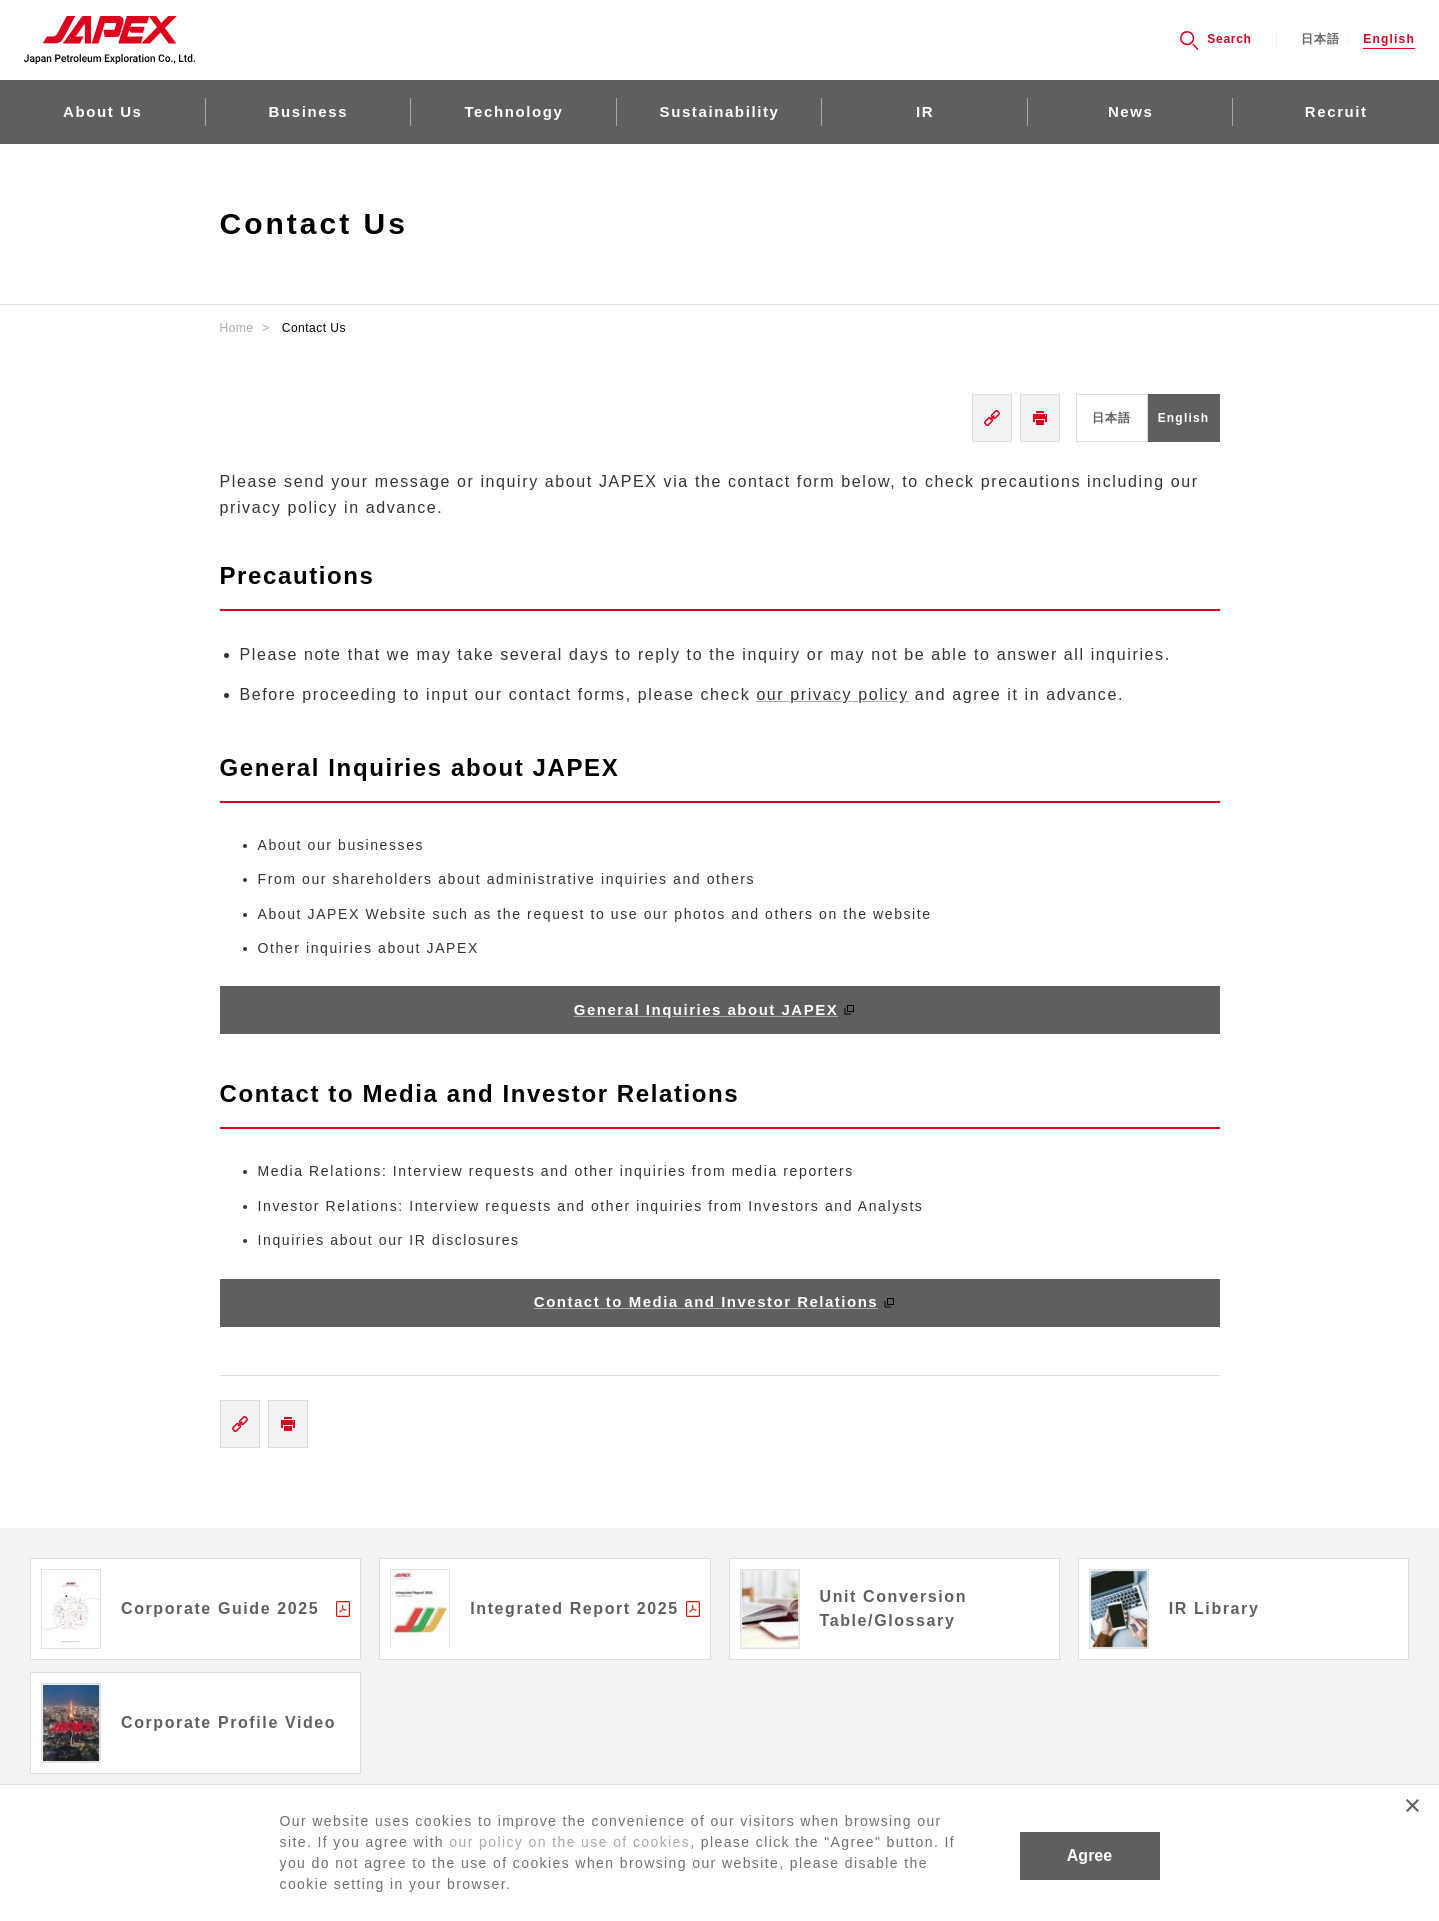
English (1389, 39)
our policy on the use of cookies (569, 1842)
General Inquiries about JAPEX (706, 1009)
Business (309, 111)
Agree (1089, 1855)
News (1131, 111)
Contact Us (314, 328)
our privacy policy (832, 694)
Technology (513, 111)
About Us (102, 111)
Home (237, 328)
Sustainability (720, 111)
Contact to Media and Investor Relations (706, 1301)
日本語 (1321, 39)
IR (925, 111)
